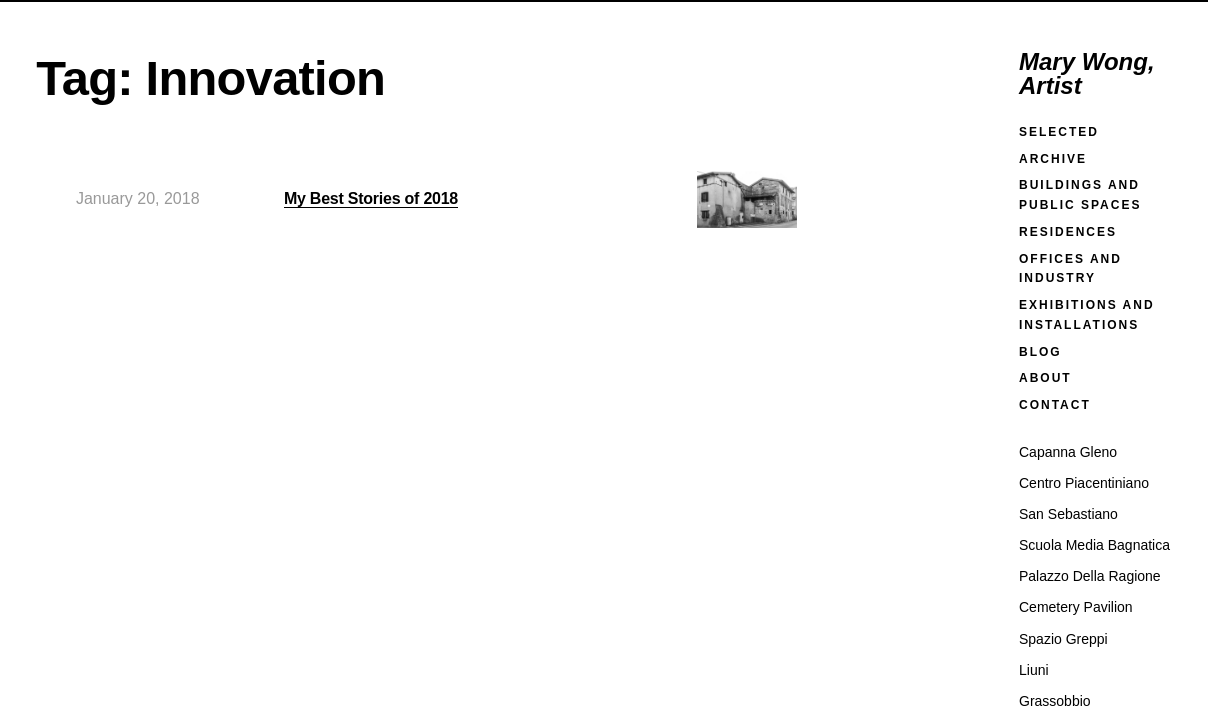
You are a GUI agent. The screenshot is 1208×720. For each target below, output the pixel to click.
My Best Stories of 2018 (371, 198)
